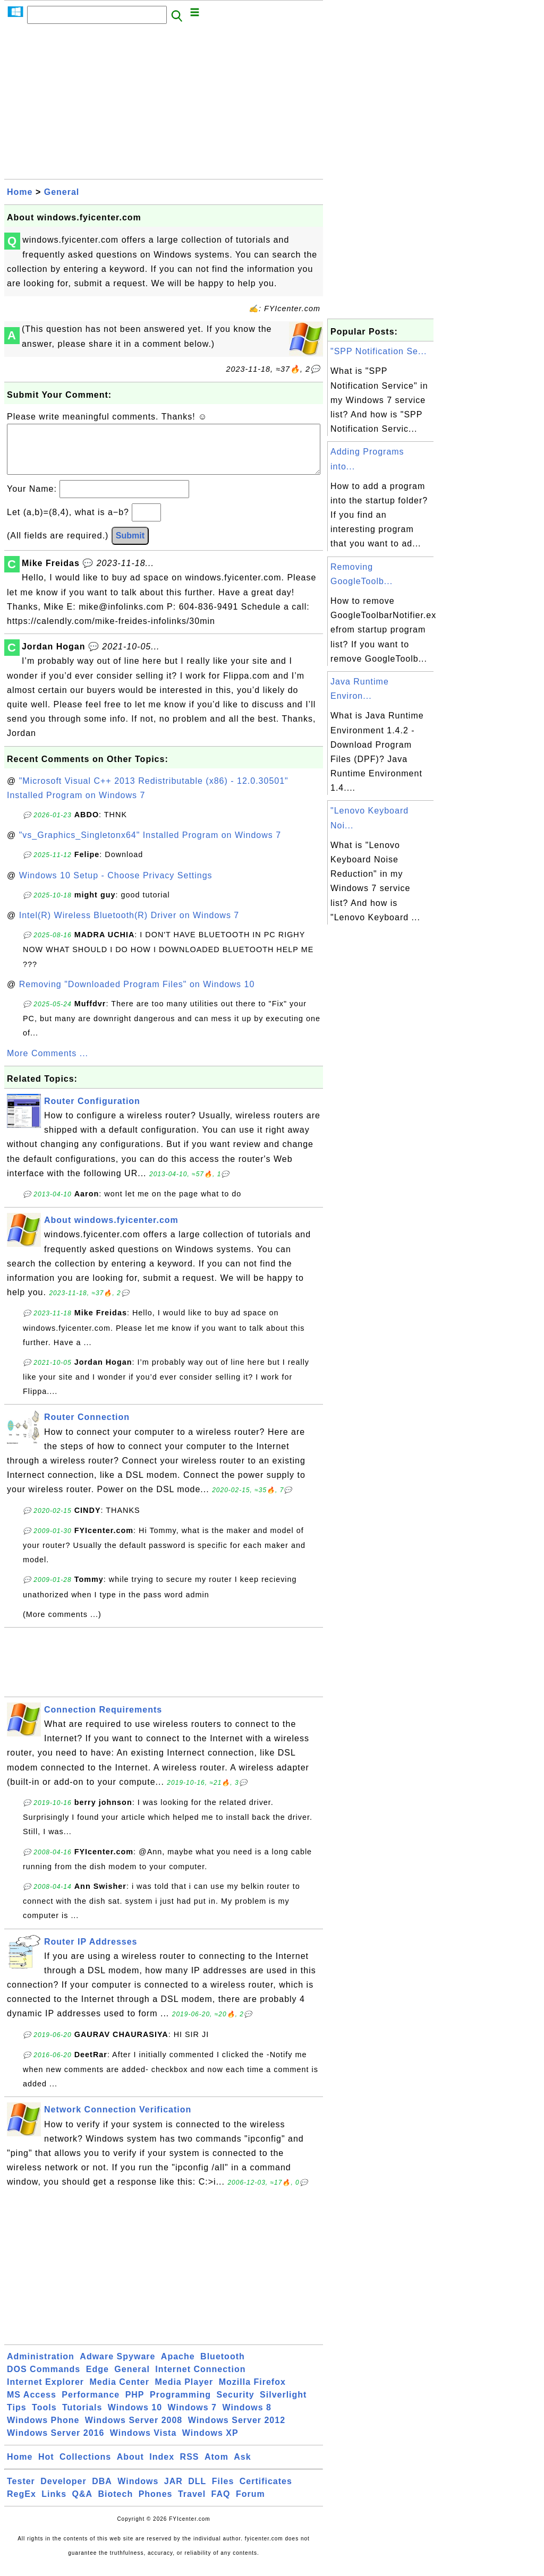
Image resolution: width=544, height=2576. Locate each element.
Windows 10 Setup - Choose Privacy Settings (115, 886)
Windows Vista (143, 2443)
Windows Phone (43, 2430)
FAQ (221, 2504)
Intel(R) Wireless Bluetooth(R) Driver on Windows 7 (129, 925)
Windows (137, 2491)
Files (223, 2491)
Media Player (184, 2392)
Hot (46, 2467)
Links (53, 2504)
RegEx (21, 2504)
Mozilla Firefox (252, 2392)
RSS (189, 2467)
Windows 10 (135, 2418)
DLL (197, 2491)
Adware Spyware (117, 2367)
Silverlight (283, 2405)
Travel (192, 2504)
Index (161, 2467)
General (62, 191)
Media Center (119, 2392)
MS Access (31, 2405)
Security (235, 2405)
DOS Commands (43, 2379)
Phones (156, 2504)
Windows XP (210, 2443)
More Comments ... (47, 1063)
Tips (17, 2418)
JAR (173, 2491)
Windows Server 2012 (236, 2430)
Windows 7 (192, 2418)
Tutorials (82, 2418)
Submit (130, 546)
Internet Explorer (45, 2392)
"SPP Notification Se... (378, 351)
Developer (63, 2491)
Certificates (266, 2491)
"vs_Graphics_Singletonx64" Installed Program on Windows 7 (150, 845)
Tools (44, 2418)
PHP (134, 2405)
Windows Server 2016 (55, 2443)
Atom (216, 2467)
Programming (180, 2405)
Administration (40, 2367)
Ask (242, 2467)
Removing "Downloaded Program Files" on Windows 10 (137, 994)
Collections (85, 2467)
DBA (102, 2491)
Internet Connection (200, 2379)
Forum (250, 2504)
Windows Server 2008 (133, 2430)
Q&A (82, 2504)
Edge (97, 2379)
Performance (91, 2405)
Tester (21, 2491)
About (130, 2467)
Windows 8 (246, 2418)
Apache (178, 2367)
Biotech (115, 2504)
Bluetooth (222, 2367)
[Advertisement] (163, 104)
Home (19, 191)
